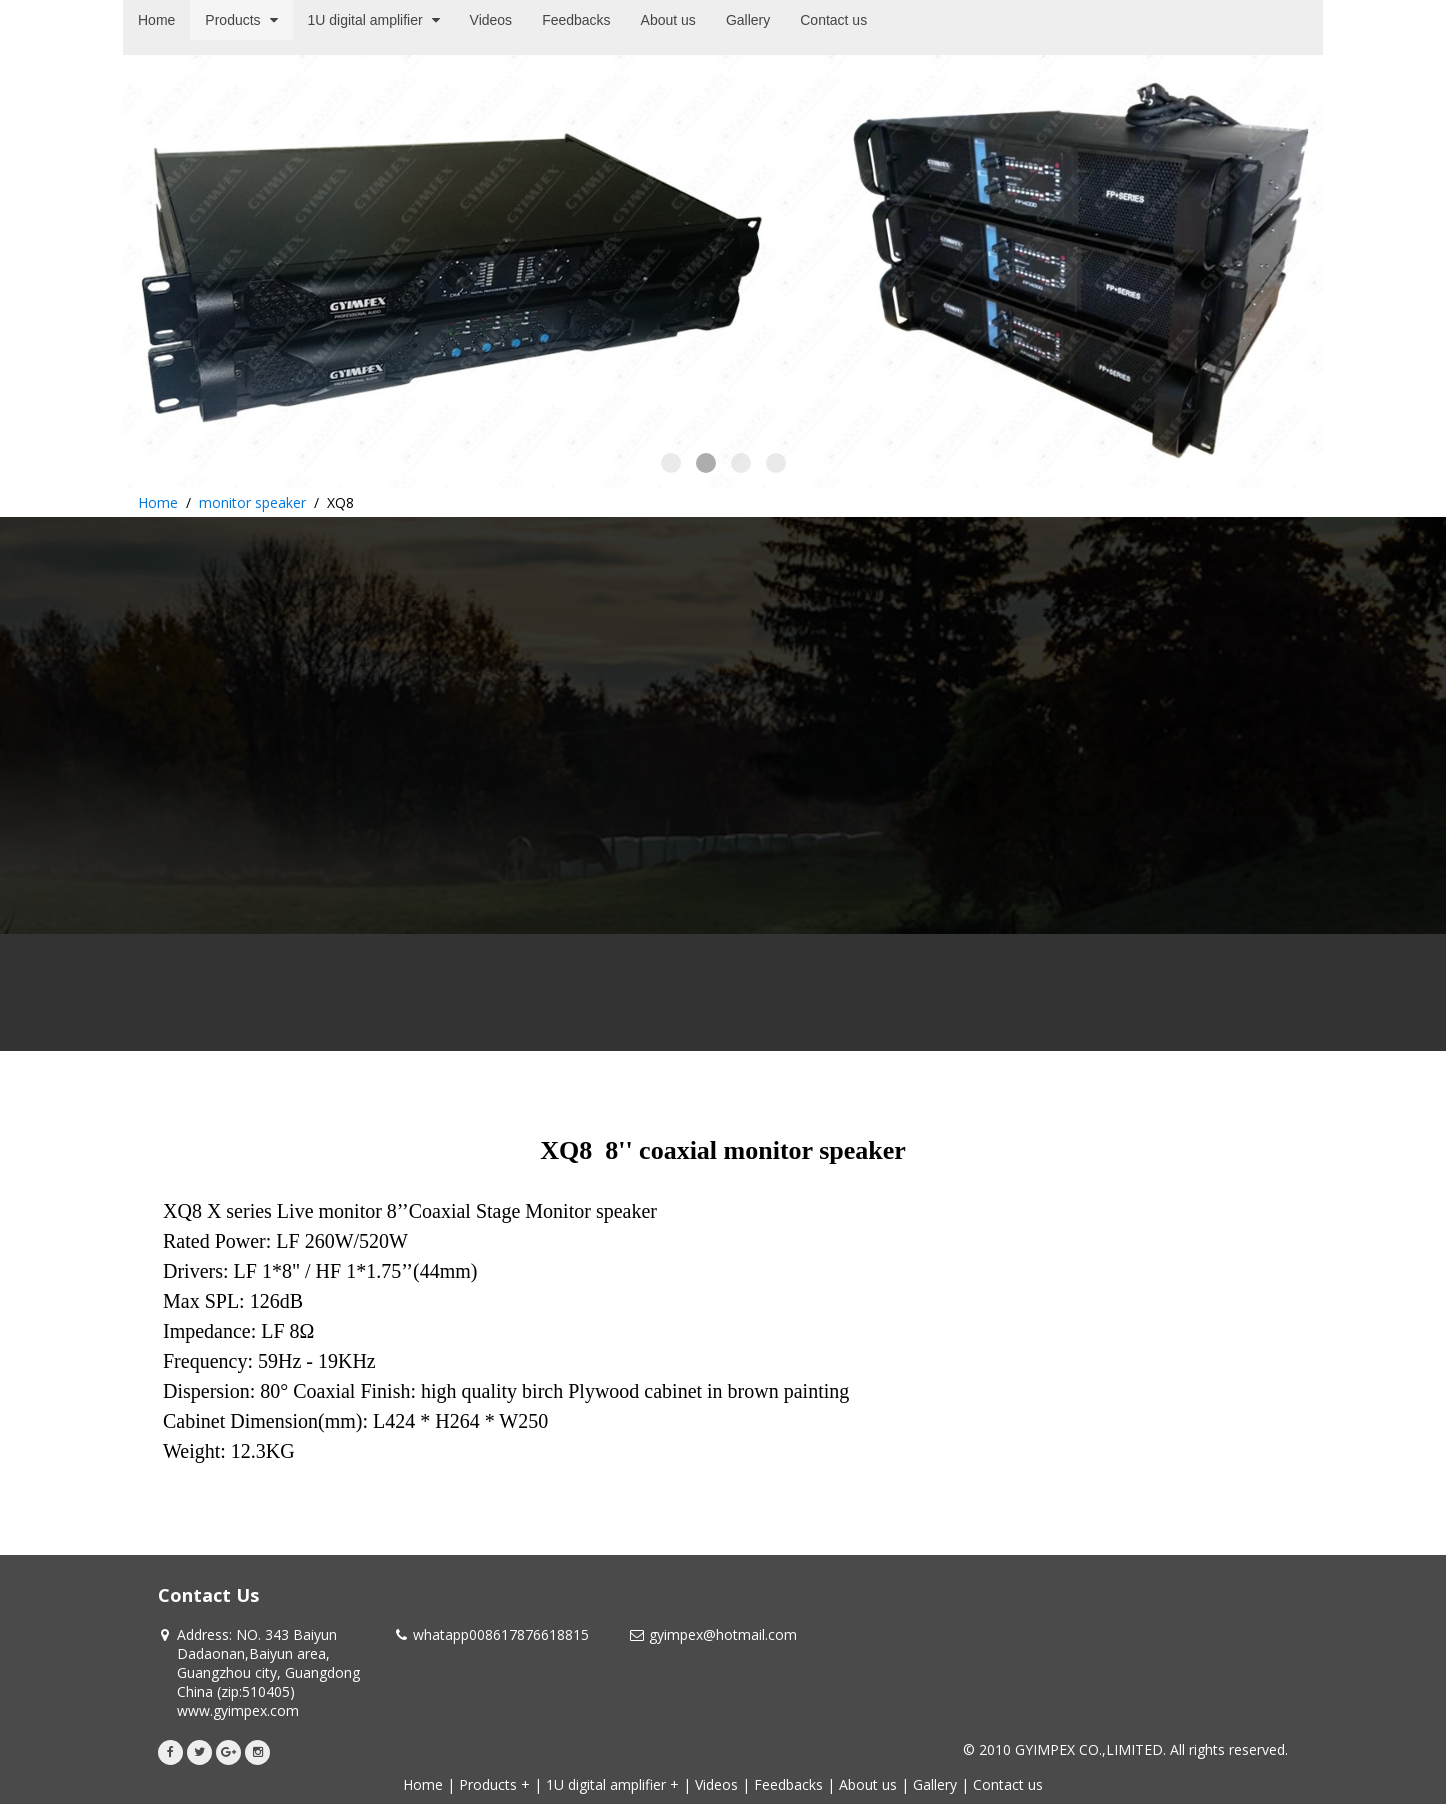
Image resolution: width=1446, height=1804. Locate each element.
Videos (716, 1784)
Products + (494, 1784)
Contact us (1008, 1784)
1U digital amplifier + (612, 1784)
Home (158, 502)
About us (868, 1784)
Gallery (935, 1784)
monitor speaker (252, 502)
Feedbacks (788, 1784)
